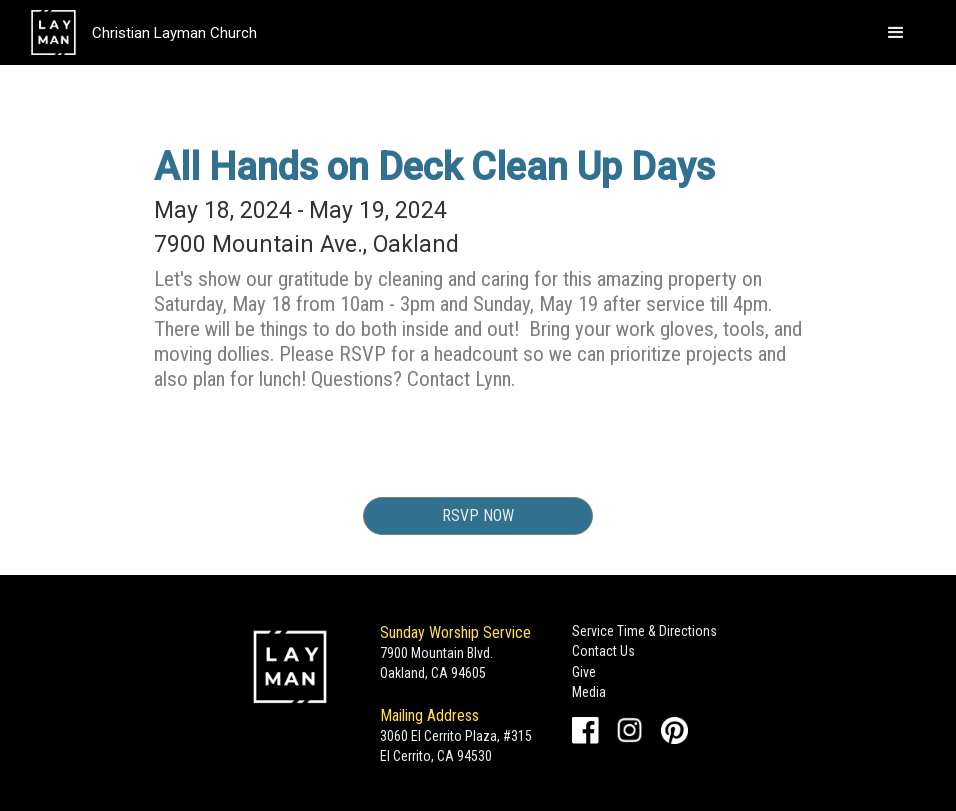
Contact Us (603, 651)
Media (589, 692)
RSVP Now (478, 515)
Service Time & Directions (644, 631)
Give (584, 672)
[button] (896, 33)
